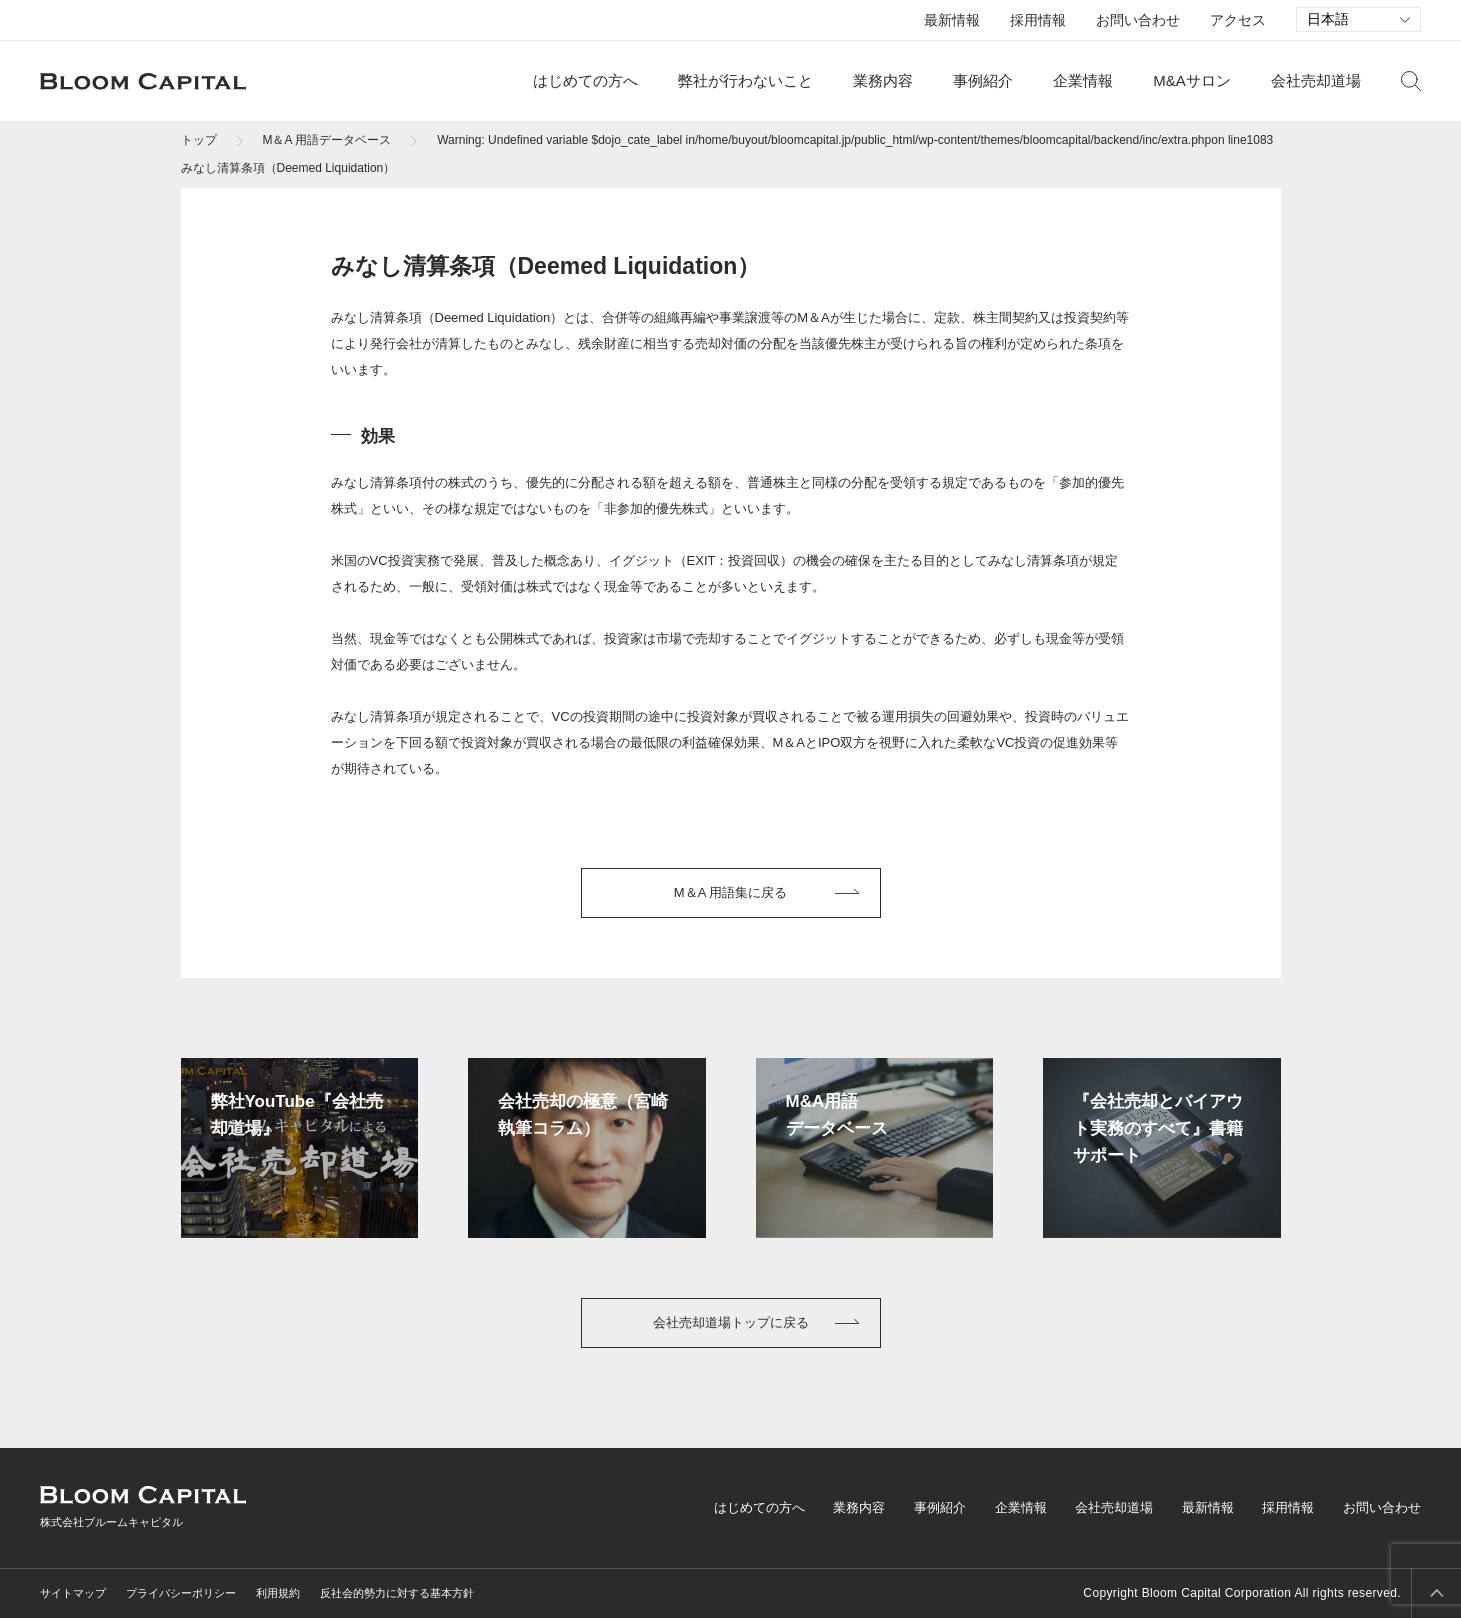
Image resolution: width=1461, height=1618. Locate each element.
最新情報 (952, 20)
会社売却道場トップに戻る (731, 1322)
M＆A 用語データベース (327, 140)
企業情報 (1083, 80)
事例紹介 (983, 80)
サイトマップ (73, 1593)
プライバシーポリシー (181, 1593)
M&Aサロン (1192, 80)
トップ (199, 140)
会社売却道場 (1316, 80)
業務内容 (883, 80)
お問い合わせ (1138, 20)
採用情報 (1038, 20)
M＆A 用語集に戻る (730, 892)
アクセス (1238, 20)
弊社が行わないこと (745, 80)
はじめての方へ (585, 80)
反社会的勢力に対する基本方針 (397, 1593)
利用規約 (278, 1593)
